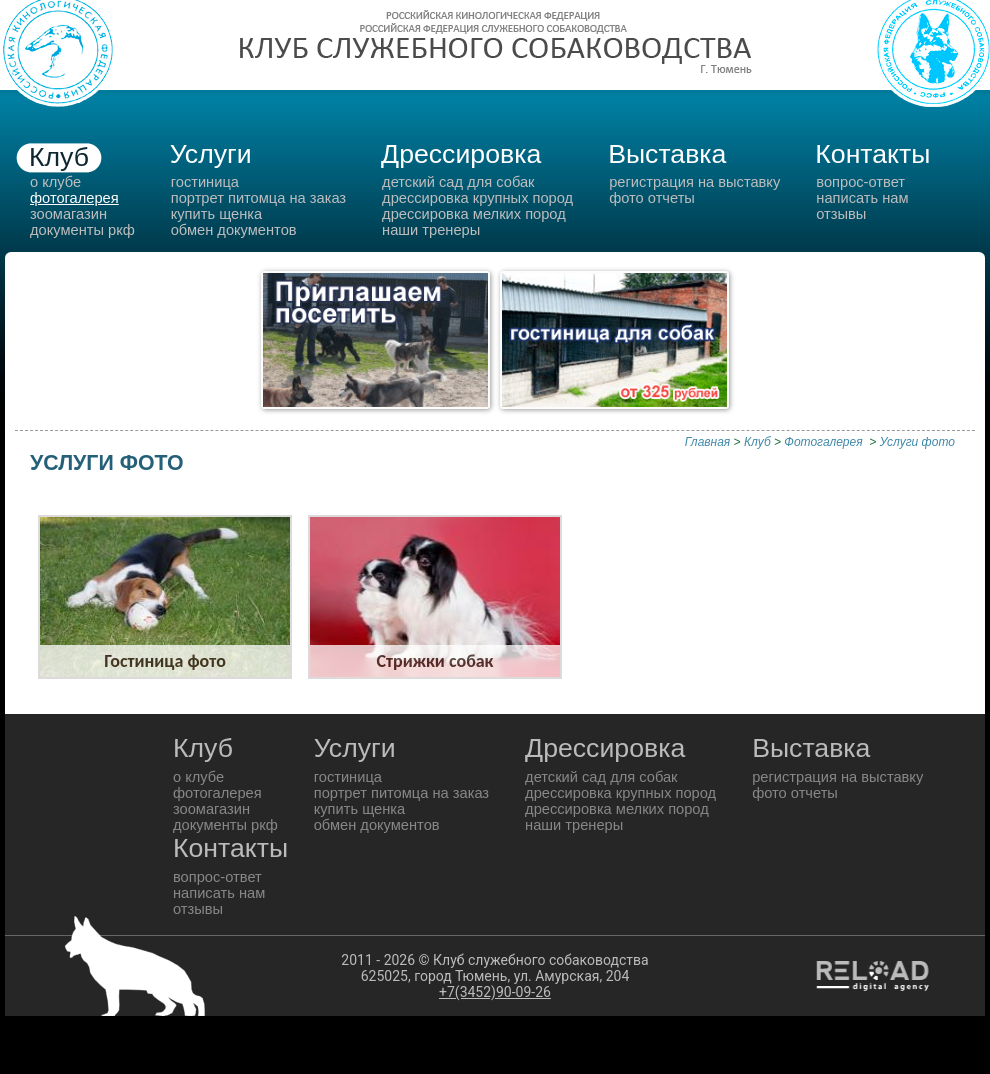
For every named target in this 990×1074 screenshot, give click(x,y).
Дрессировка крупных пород (477, 198)
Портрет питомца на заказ (258, 198)
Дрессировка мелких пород (474, 214)
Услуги (211, 154)
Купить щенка (216, 214)
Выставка (667, 154)
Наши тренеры (431, 230)
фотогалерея (74, 198)
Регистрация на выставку (694, 182)
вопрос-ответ (860, 182)
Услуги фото (917, 442)
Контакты (872, 154)
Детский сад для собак (458, 182)
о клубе (55, 182)
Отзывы (841, 214)
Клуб (59, 157)
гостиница (205, 182)
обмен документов (234, 230)
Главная (707, 442)
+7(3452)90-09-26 (495, 992)
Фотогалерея (825, 442)
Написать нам (862, 198)
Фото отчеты (652, 198)
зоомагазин (68, 214)
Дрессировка (461, 154)
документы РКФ (82, 230)
